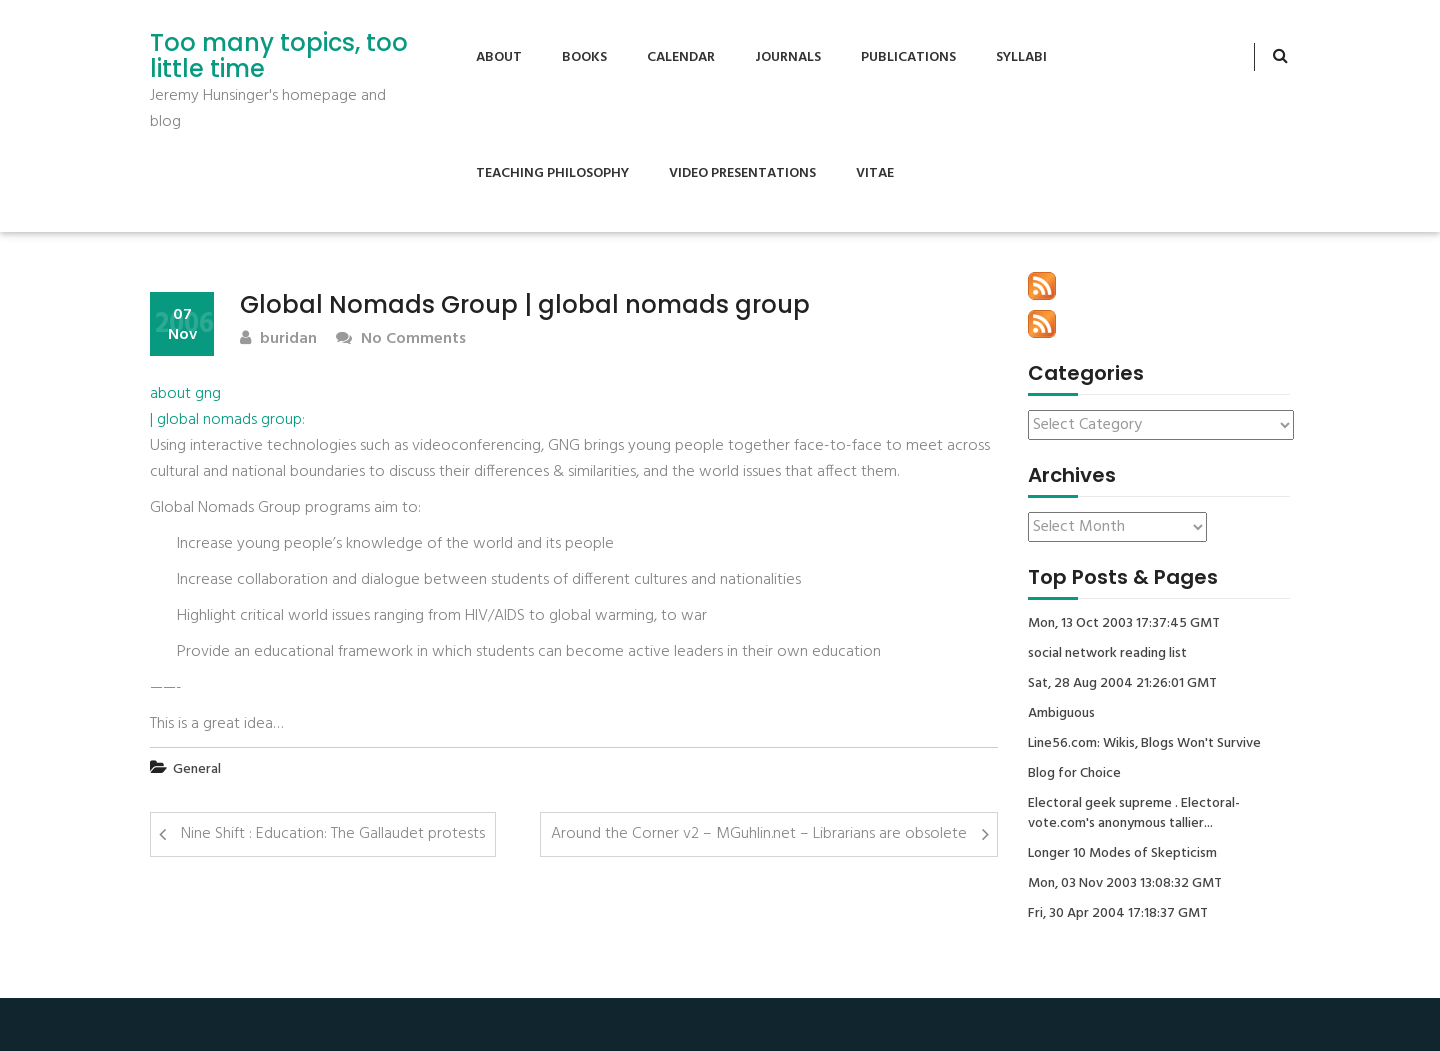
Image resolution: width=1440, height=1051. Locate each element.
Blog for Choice (1074, 774)
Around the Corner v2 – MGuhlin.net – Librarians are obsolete (759, 834)
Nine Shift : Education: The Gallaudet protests (333, 834)
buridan (278, 339)
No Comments (401, 339)
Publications (908, 57)
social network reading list (1107, 654)
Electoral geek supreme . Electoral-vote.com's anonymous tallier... (1134, 814)
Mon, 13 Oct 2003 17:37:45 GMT (1124, 624)
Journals (788, 57)
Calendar (681, 57)
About (499, 57)
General (197, 769)
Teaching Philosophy (552, 173)
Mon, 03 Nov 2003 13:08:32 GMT (1125, 884)
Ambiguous (1061, 714)
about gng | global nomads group (226, 407)
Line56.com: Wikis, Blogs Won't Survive (1144, 744)
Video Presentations (742, 173)
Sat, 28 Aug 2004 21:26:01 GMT (1122, 684)
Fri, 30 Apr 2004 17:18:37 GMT (1118, 914)
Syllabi (1021, 57)
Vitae (875, 173)
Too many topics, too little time (279, 56)
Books (584, 57)
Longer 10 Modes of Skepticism (1122, 854)
